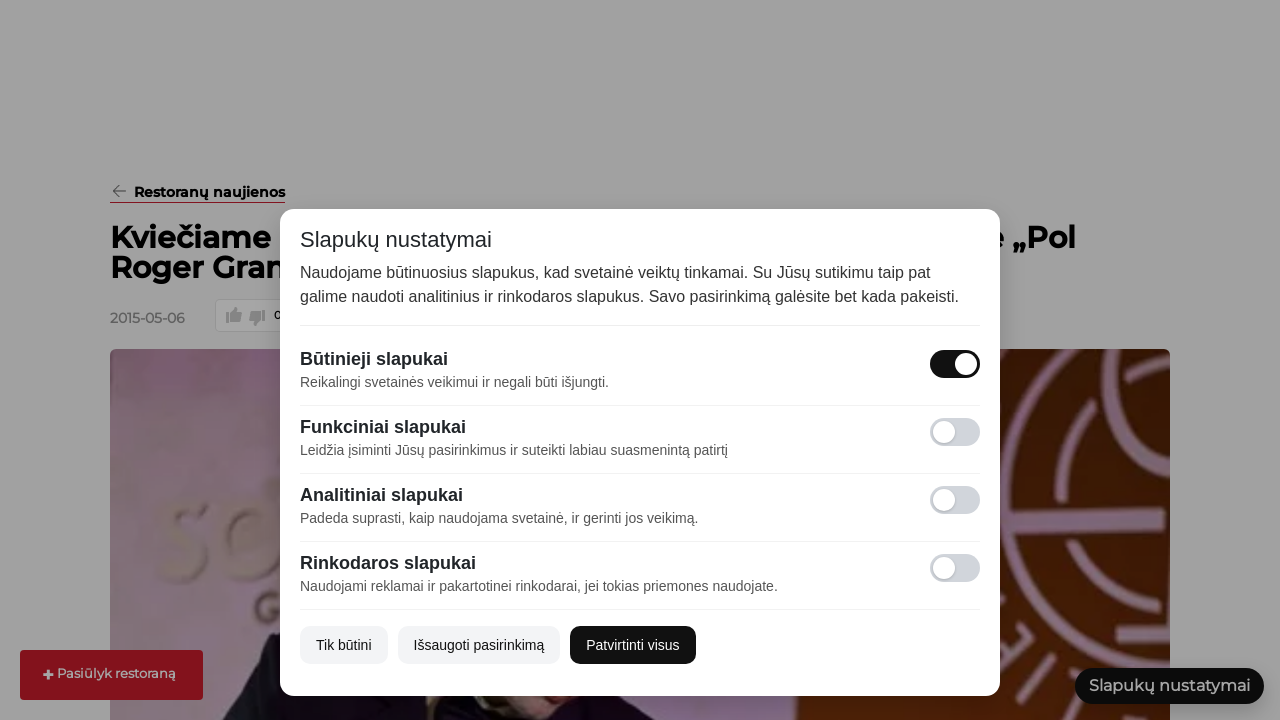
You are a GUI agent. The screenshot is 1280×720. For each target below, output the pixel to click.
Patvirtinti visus (632, 645)
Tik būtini (344, 645)
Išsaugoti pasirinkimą (479, 645)
